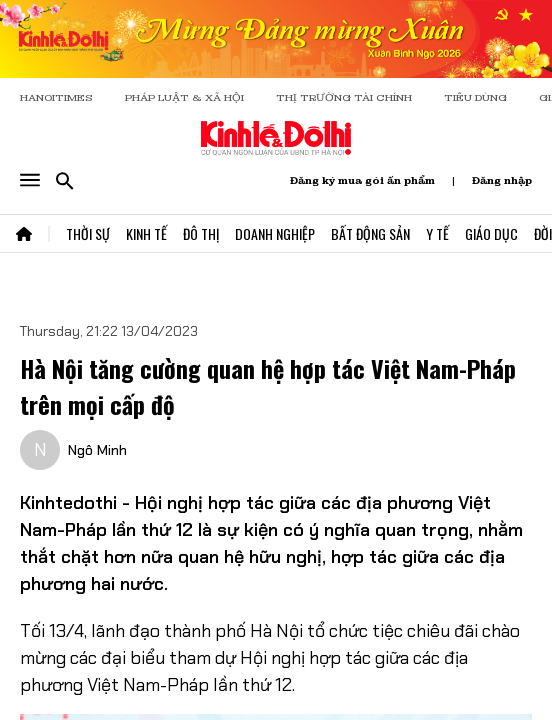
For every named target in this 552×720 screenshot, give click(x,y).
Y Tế (437, 233)
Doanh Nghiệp (275, 233)
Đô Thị (201, 233)
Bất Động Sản (370, 233)
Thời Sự (88, 233)
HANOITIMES (56, 97)
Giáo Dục (491, 233)
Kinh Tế (146, 233)
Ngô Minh (97, 450)
